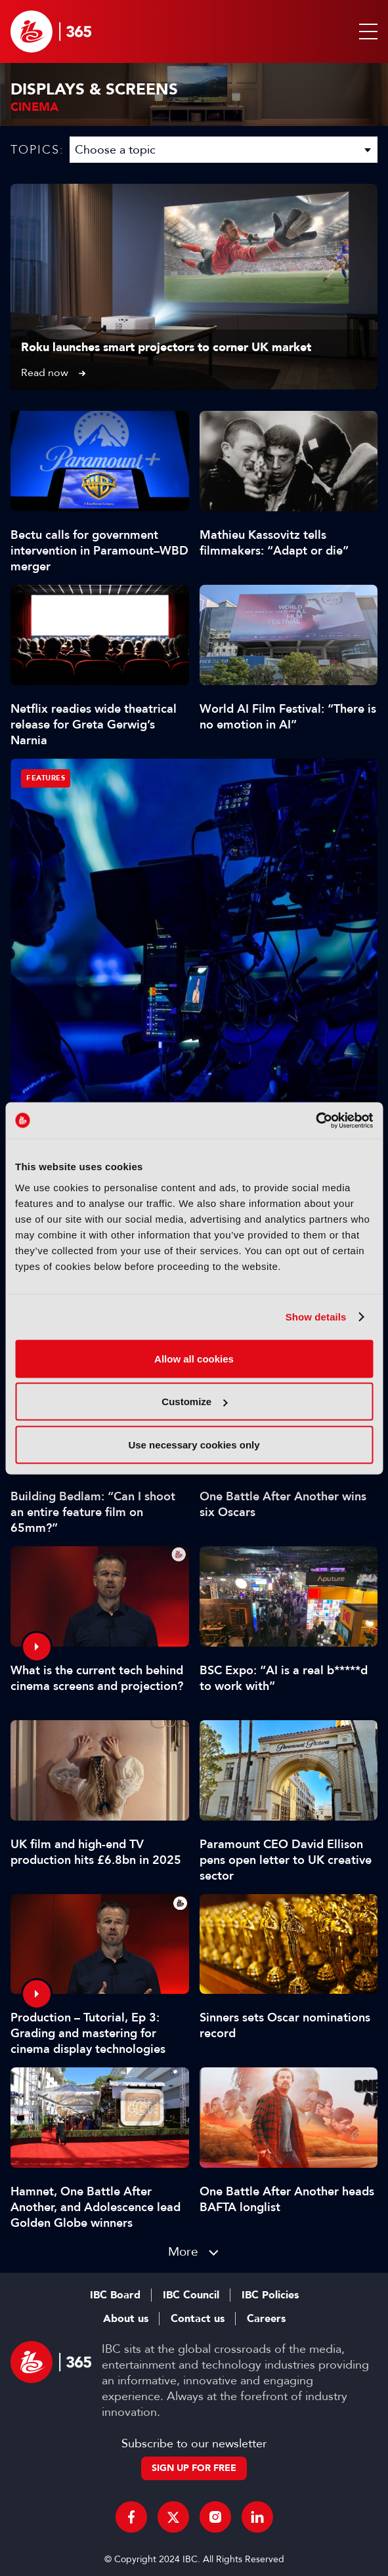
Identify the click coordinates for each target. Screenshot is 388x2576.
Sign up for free (194, 2468)
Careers (266, 2319)
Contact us (198, 2319)
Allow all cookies (194, 1358)
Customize (194, 1401)
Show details (316, 1316)
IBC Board (115, 2295)
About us (125, 2319)
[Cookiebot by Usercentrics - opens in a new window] (315, 1120)
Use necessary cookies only (193, 1444)
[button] (365, 31)
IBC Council (191, 2295)
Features (45, 778)
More (183, 2251)
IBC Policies (270, 2295)
